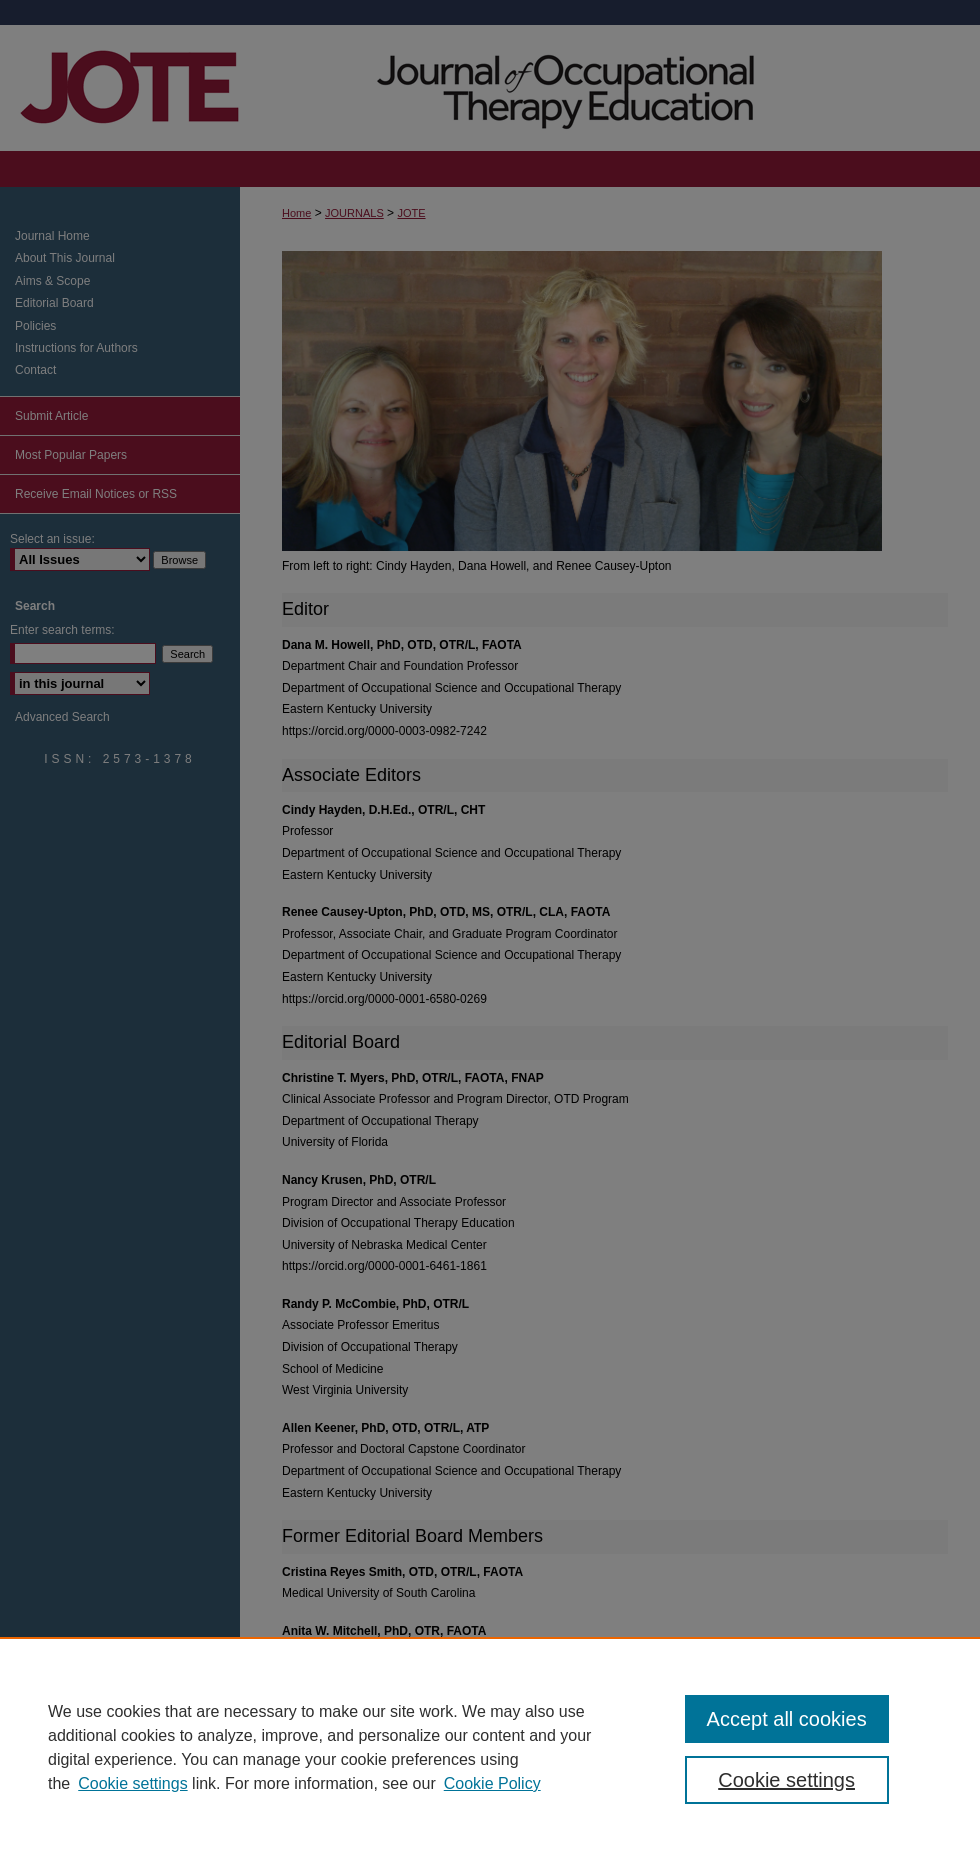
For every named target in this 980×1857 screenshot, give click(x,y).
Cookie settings (132, 1783)
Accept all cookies (787, 1719)
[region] (490, 1747)
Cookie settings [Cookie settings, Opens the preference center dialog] (786, 1780)
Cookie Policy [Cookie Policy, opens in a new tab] (492, 1783)
